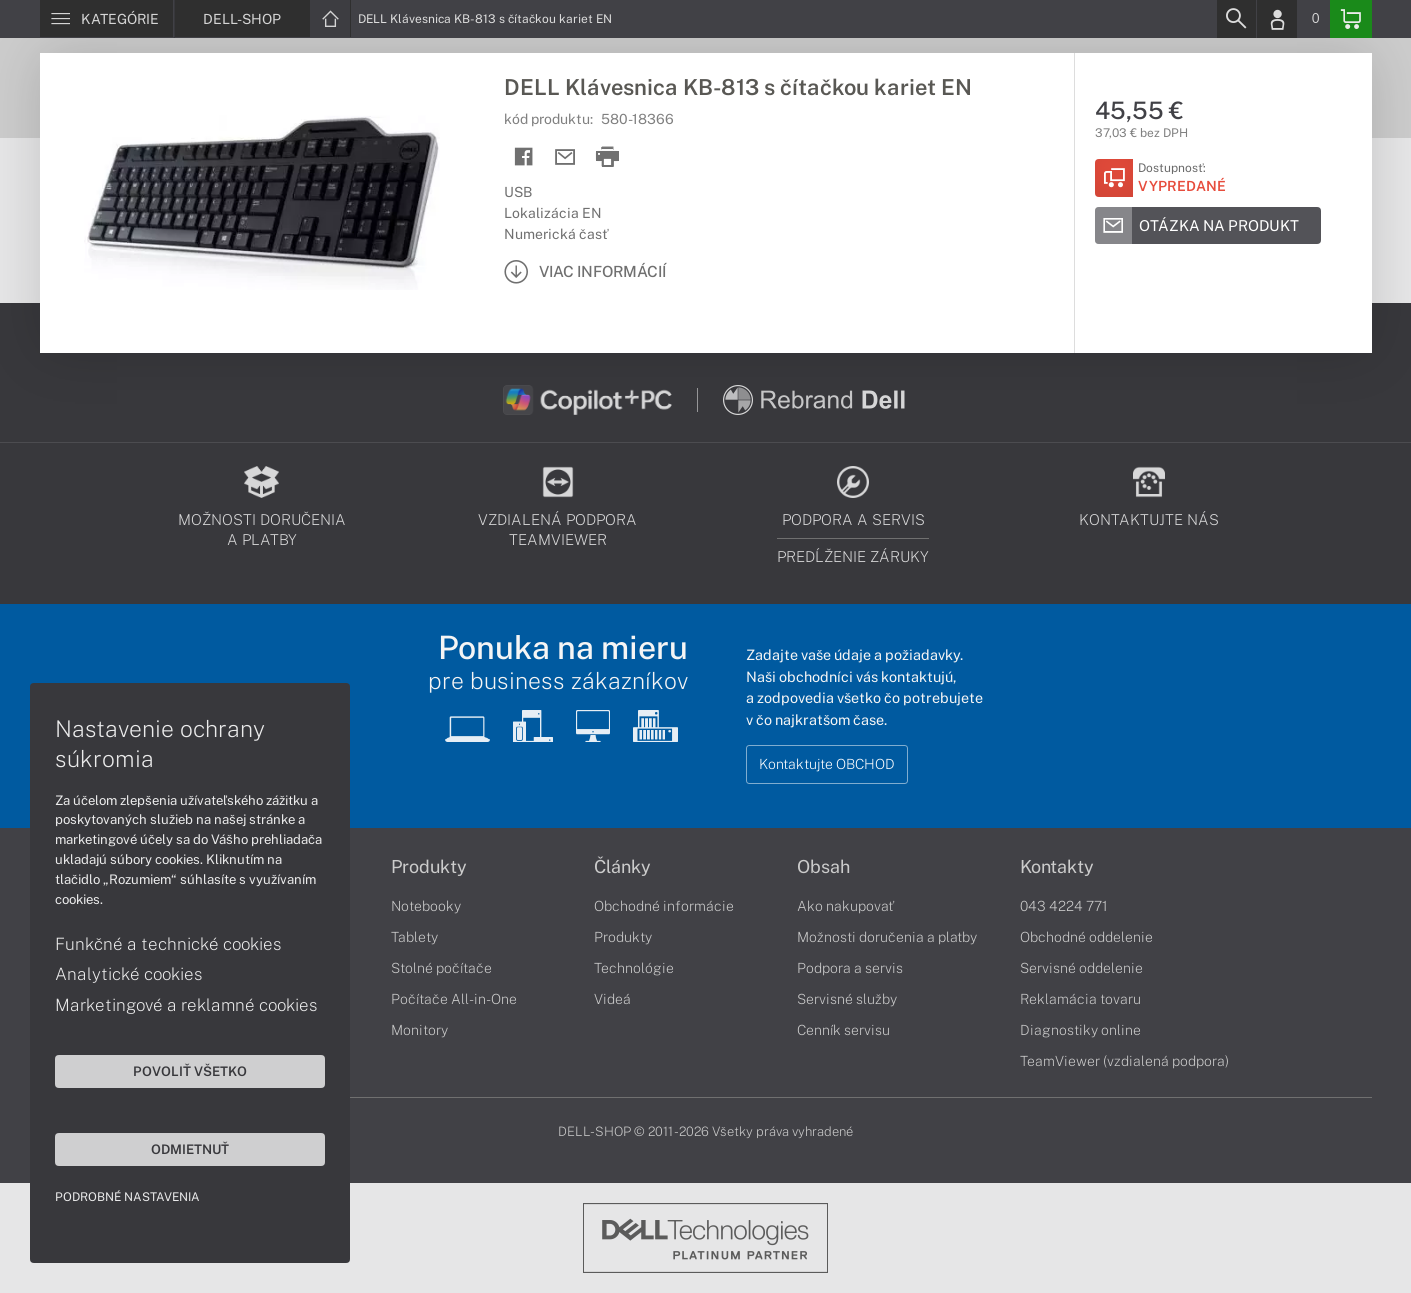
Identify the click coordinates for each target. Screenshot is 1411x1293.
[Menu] (106, 19)
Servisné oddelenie (1081, 968)
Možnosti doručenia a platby (887, 937)
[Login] (1277, 19)
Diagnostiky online (1080, 1030)
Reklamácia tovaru (1080, 999)
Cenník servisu (843, 1030)
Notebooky (426, 906)
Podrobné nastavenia (127, 1197)
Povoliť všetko (190, 1071)
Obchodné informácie (664, 906)
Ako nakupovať (845, 906)
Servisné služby (847, 999)
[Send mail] (565, 157)
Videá (612, 999)
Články (622, 867)
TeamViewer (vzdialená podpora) (1124, 1061)
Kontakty (1057, 867)
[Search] (1236, 19)
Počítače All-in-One (454, 999)
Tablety (414, 937)
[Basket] (1351, 19)
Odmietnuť (190, 1149)
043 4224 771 (1064, 906)
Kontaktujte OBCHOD (827, 764)
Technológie (634, 968)
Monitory (419, 1030)
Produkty (429, 867)
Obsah (823, 867)
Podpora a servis (850, 968)
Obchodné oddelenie (1086, 937)
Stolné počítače (441, 968)
